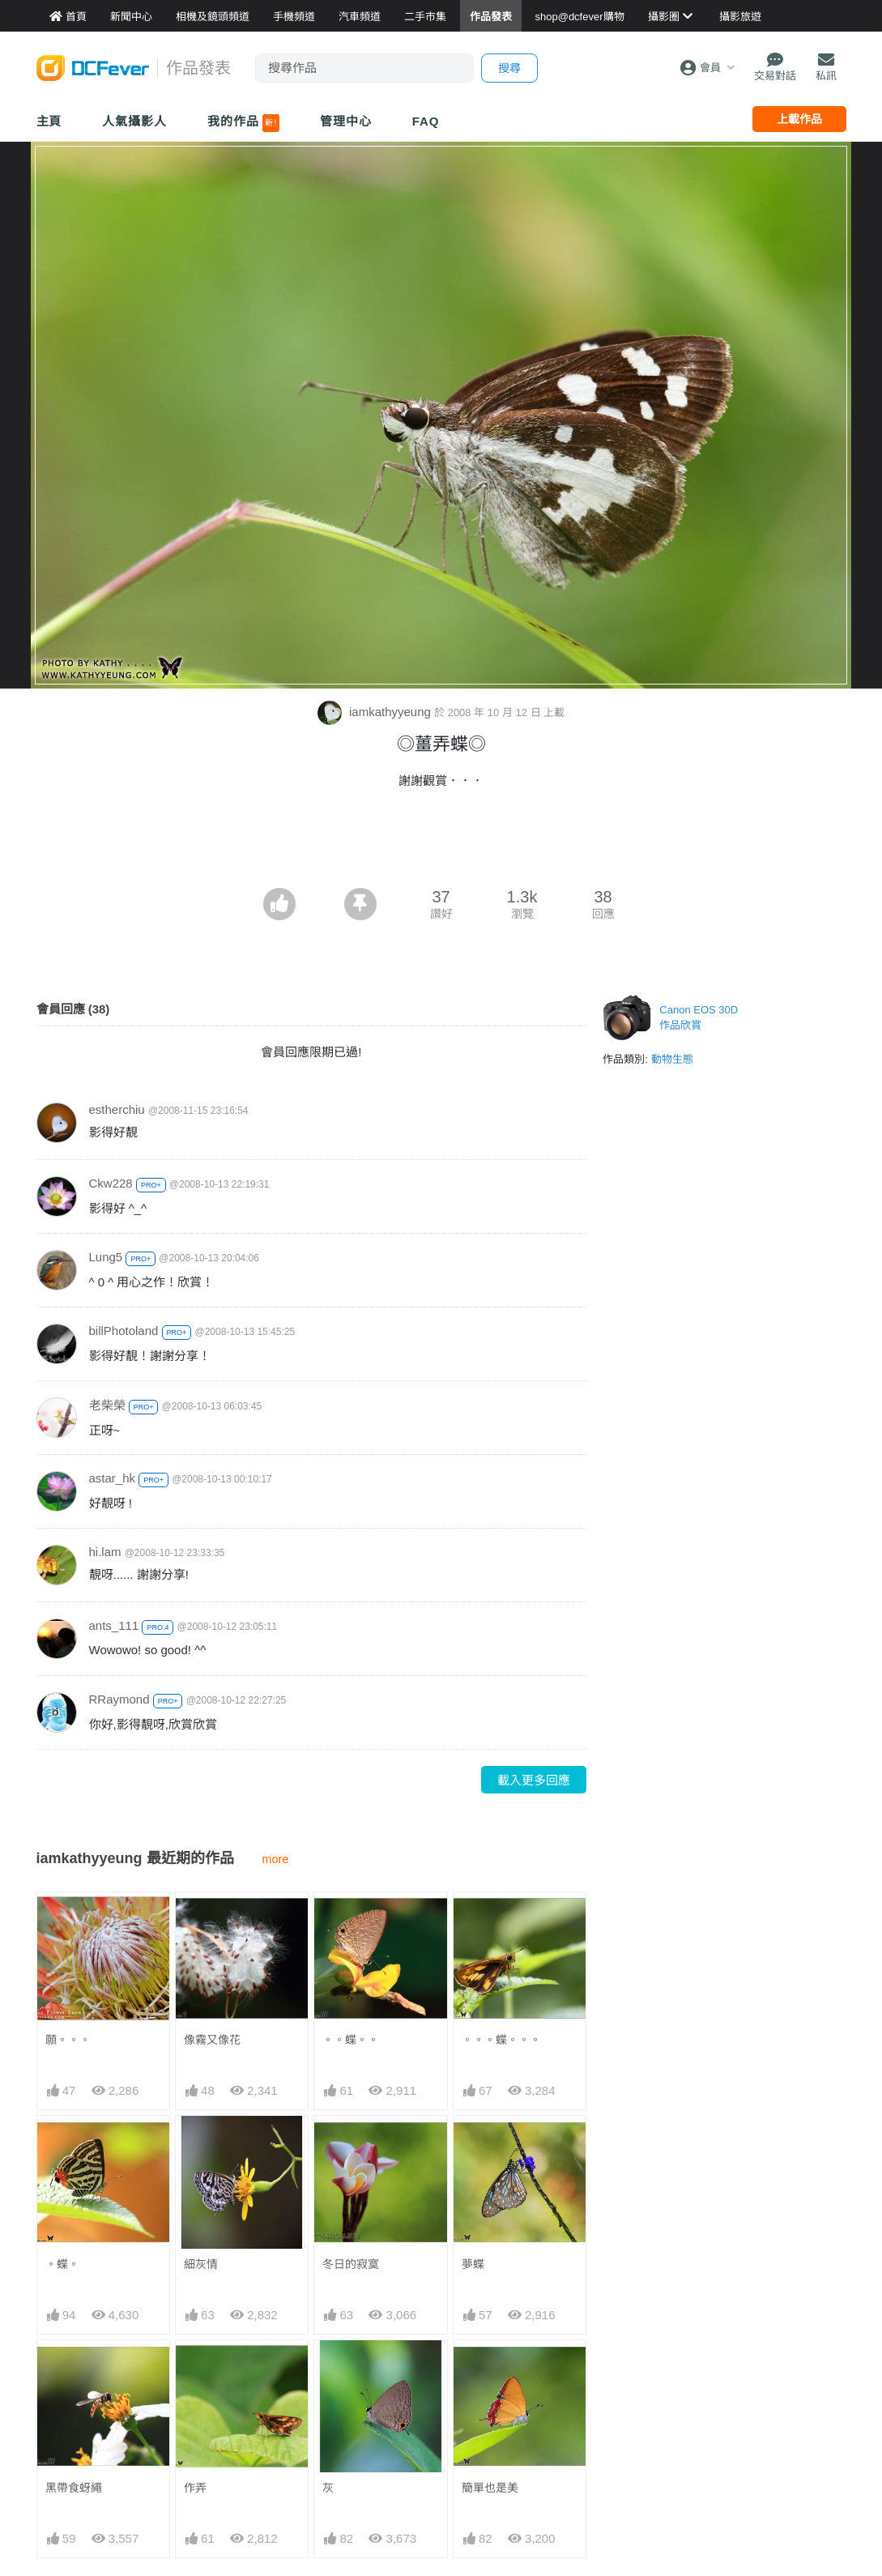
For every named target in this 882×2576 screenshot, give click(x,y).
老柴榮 (107, 1405)
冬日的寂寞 (350, 2264)
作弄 (195, 2487)
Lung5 (106, 1257)
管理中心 (346, 121)
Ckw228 (111, 1183)
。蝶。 (62, 2264)
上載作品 (799, 119)
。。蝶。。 (350, 2039)
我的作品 (243, 123)
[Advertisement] (441, 843)
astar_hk (112, 1478)
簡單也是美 (490, 2369)
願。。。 (68, 2039)
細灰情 (201, 2264)
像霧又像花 (212, 2039)
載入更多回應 (533, 1780)
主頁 (49, 121)
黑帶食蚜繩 (73, 2487)
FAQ (426, 121)
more (275, 1859)
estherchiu (117, 1109)
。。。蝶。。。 (501, 2039)
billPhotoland (124, 1330)
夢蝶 (473, 2264)
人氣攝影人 (134, 121)
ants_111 (114, 1625)
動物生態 (672, 1059)
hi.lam (105, 1552)
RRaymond (119, 1699)
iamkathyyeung (375, 712)
